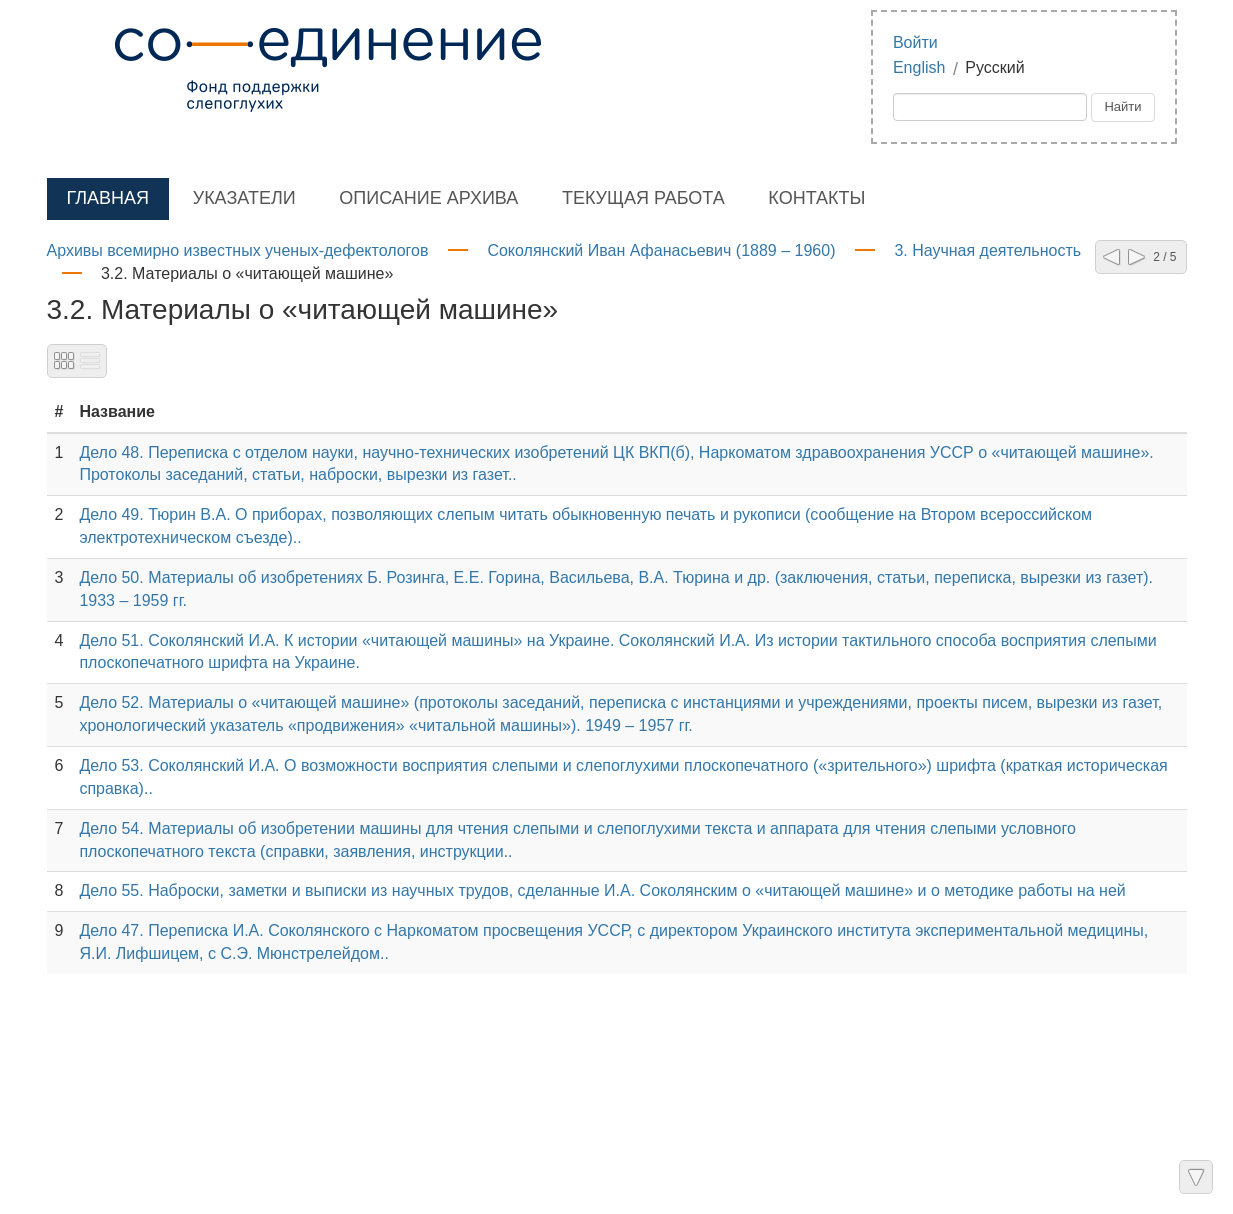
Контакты (816, 198)
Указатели (244, 198)
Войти (915, 42)
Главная (108, 198)
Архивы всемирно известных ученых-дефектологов (238, 250)
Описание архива (428, 198)
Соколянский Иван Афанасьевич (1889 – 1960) (661, 250)
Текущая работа (643, 198)
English (919, 67)
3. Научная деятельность (987, 250)
